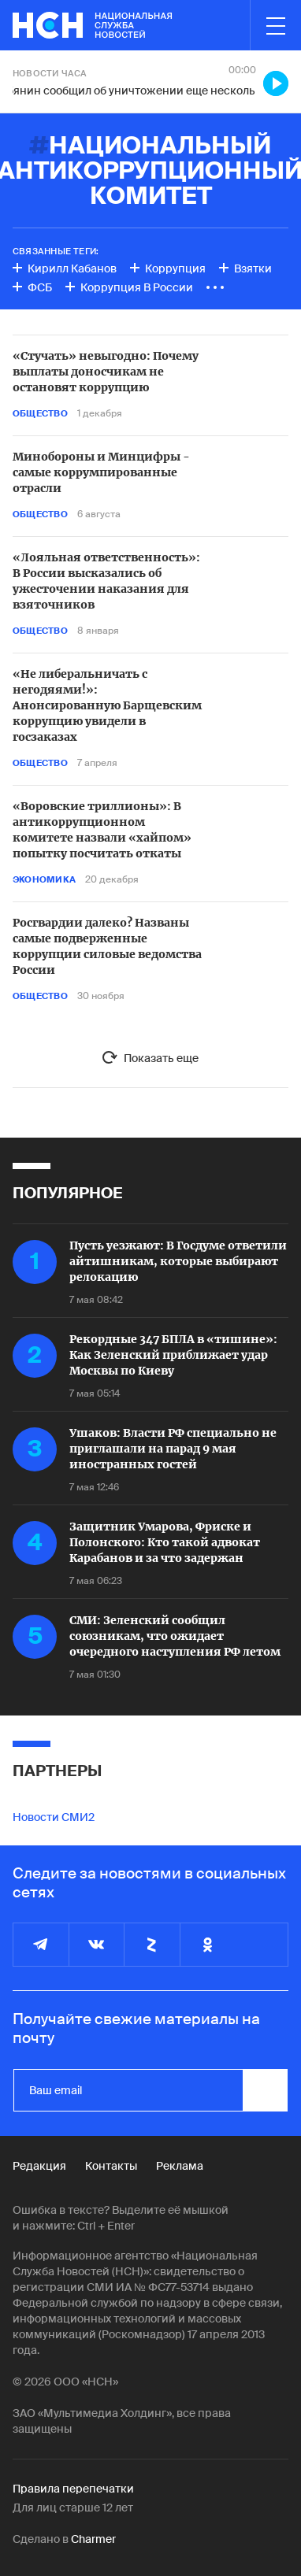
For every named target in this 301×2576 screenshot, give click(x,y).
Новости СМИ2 (54, 1817)
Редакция (39, 2166)
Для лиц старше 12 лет (73, 2507)
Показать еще (161, 1058)
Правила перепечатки (73, 2489)
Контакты (111, 2166)
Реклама (179, 2166)
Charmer (93, 2539)
